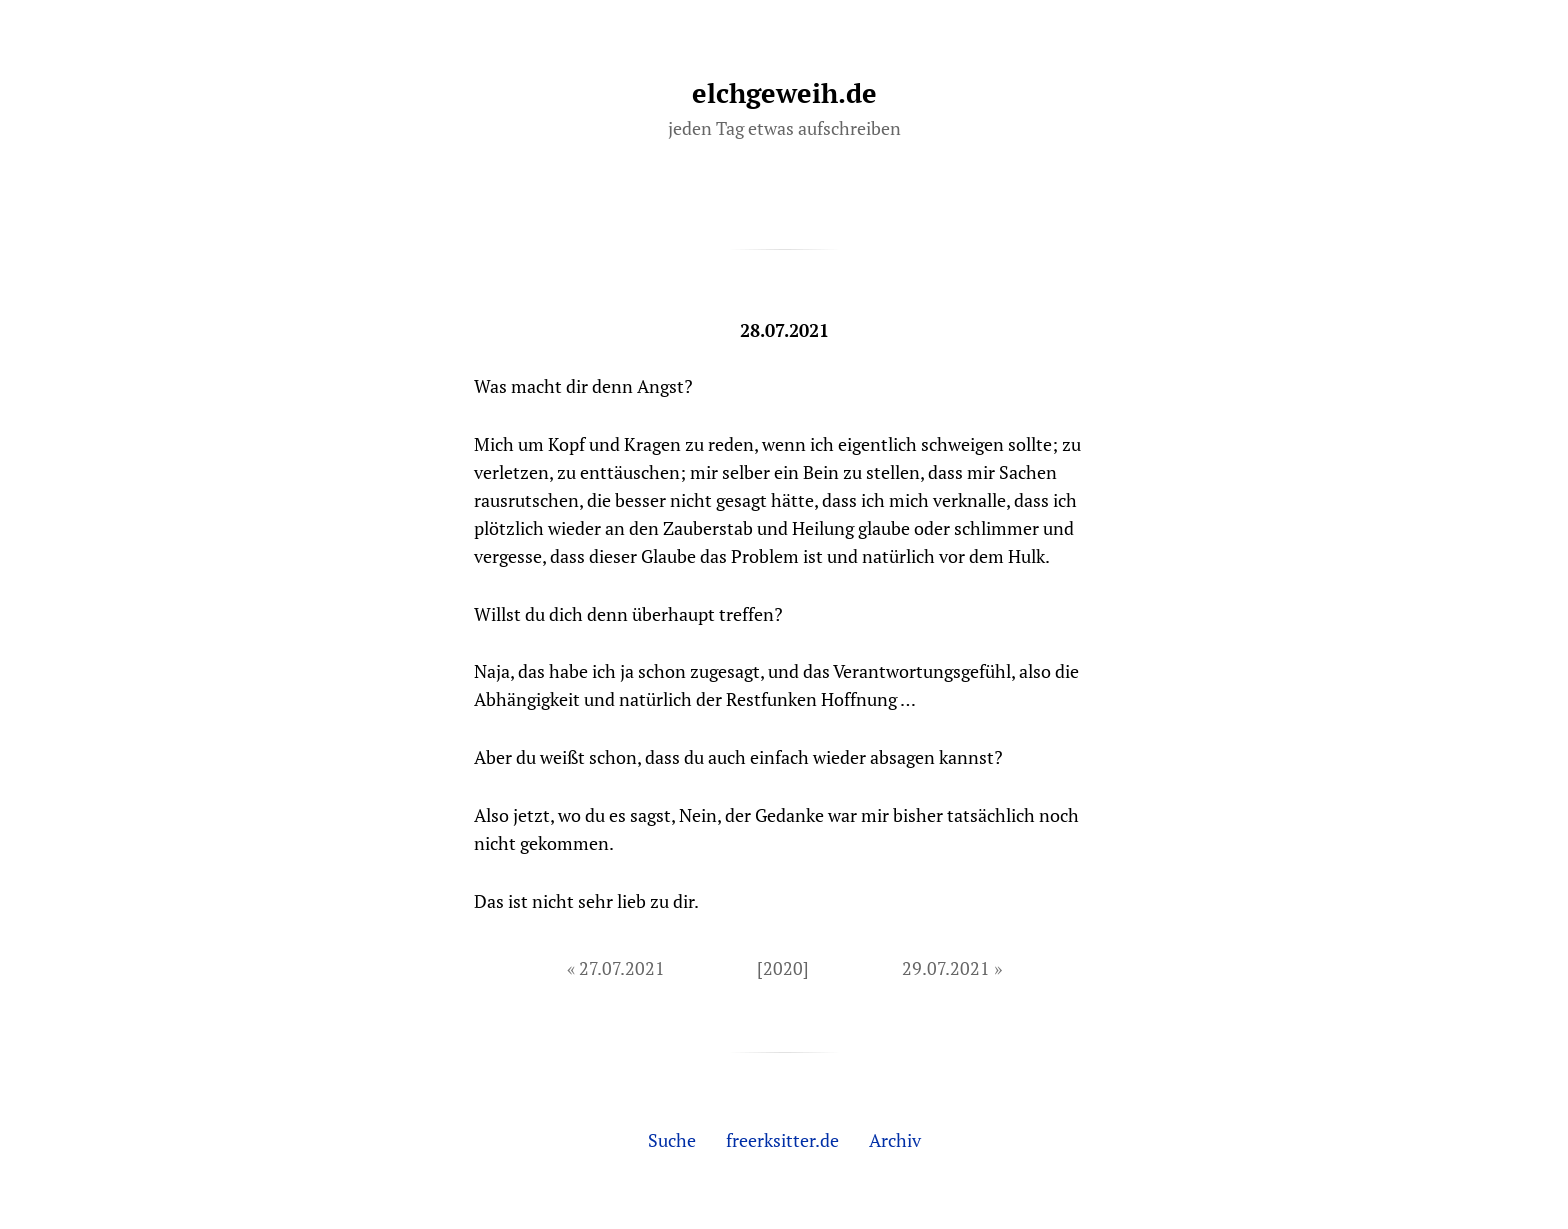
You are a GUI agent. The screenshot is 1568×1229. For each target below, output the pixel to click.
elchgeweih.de (784, 93)
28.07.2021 (784, 330)
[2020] (783, 968)
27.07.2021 (622, 968)
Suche (672, 1140)
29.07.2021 (946, 968)
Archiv (895, 1140)
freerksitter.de (782, 1140)
